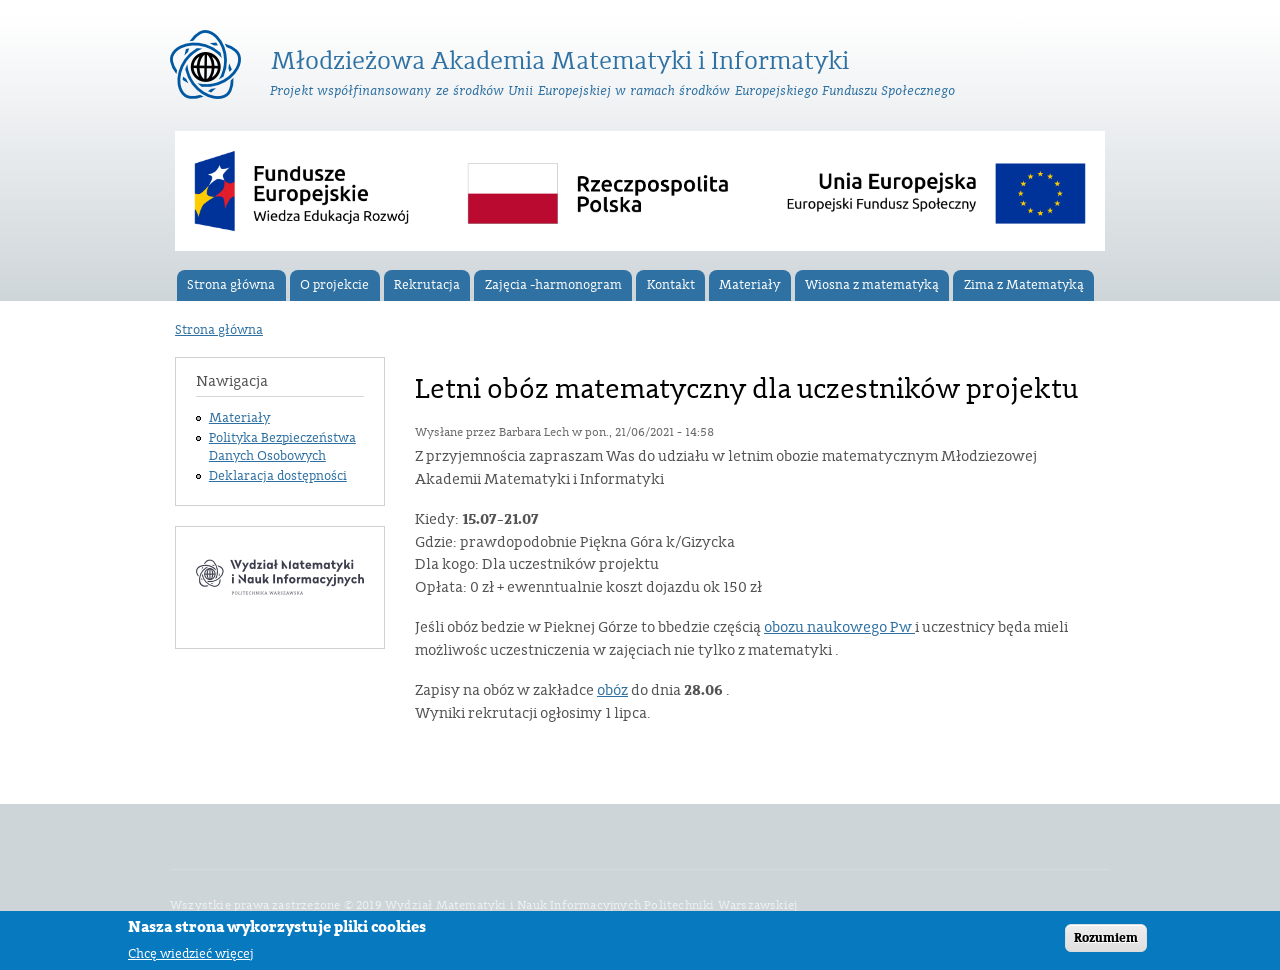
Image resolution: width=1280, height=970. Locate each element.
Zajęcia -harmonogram (553, 285)
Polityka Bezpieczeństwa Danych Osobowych (282, 447)
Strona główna (231, 285)
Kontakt (671, 285)
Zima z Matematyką (1024, 285)
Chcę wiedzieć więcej (191, 956)
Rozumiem (1106, 941)
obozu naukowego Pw (839, 627)
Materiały (749, 285)
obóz (612, 690)
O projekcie (334, 285)
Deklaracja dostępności (278, 476)
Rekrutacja (427, 285)
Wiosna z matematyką (872, 285)
